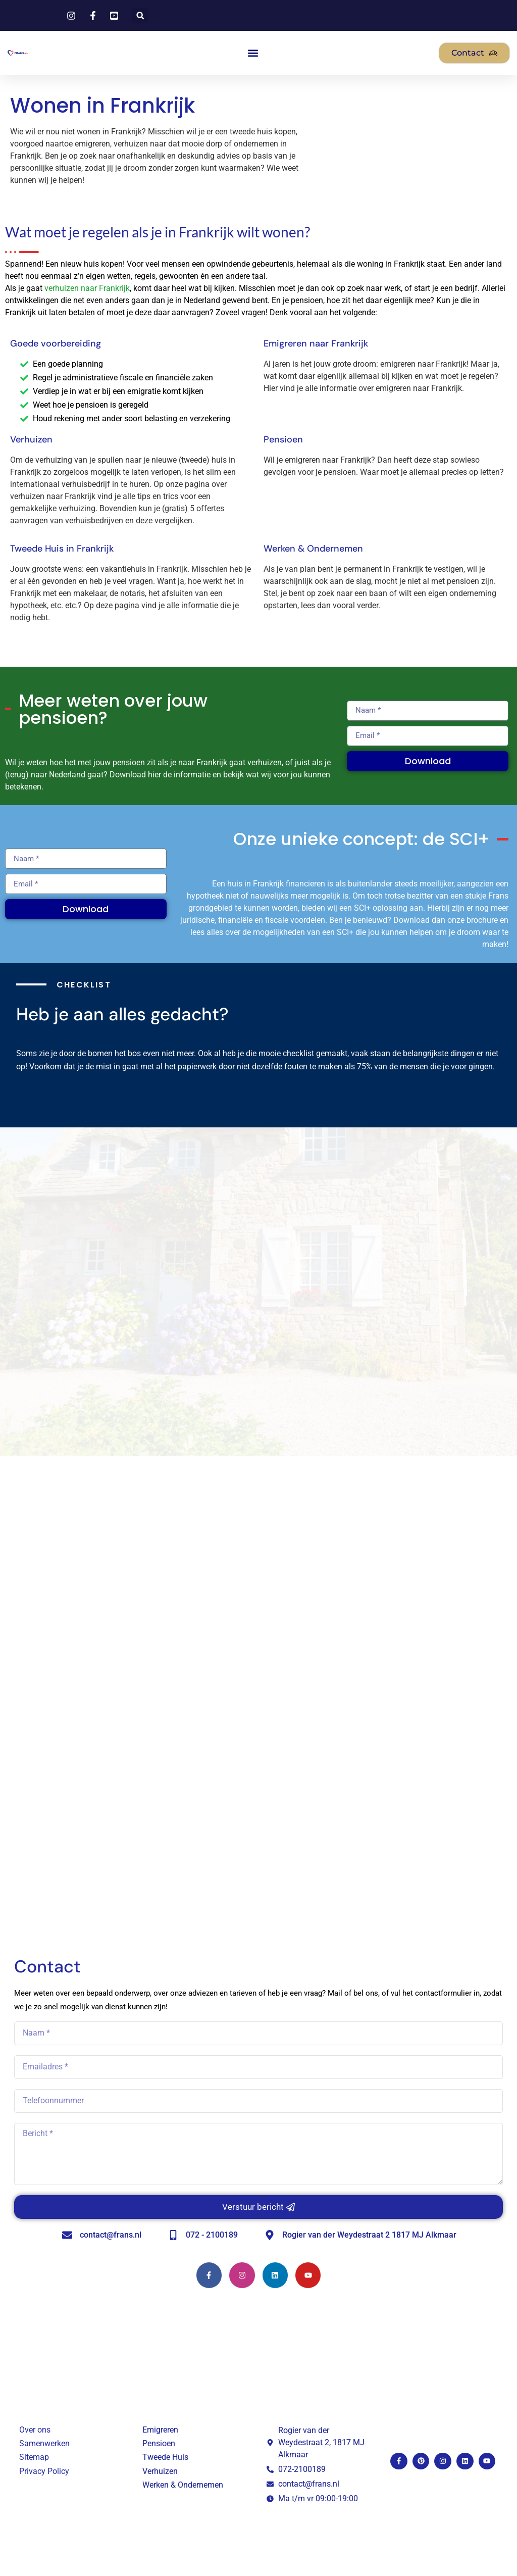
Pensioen (283, 439)
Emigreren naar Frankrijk (316, 343)
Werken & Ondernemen (313, 548)
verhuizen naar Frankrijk (87, 288)
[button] (140, 15)
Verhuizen (31, 439)
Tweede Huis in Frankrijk (62, 548)
